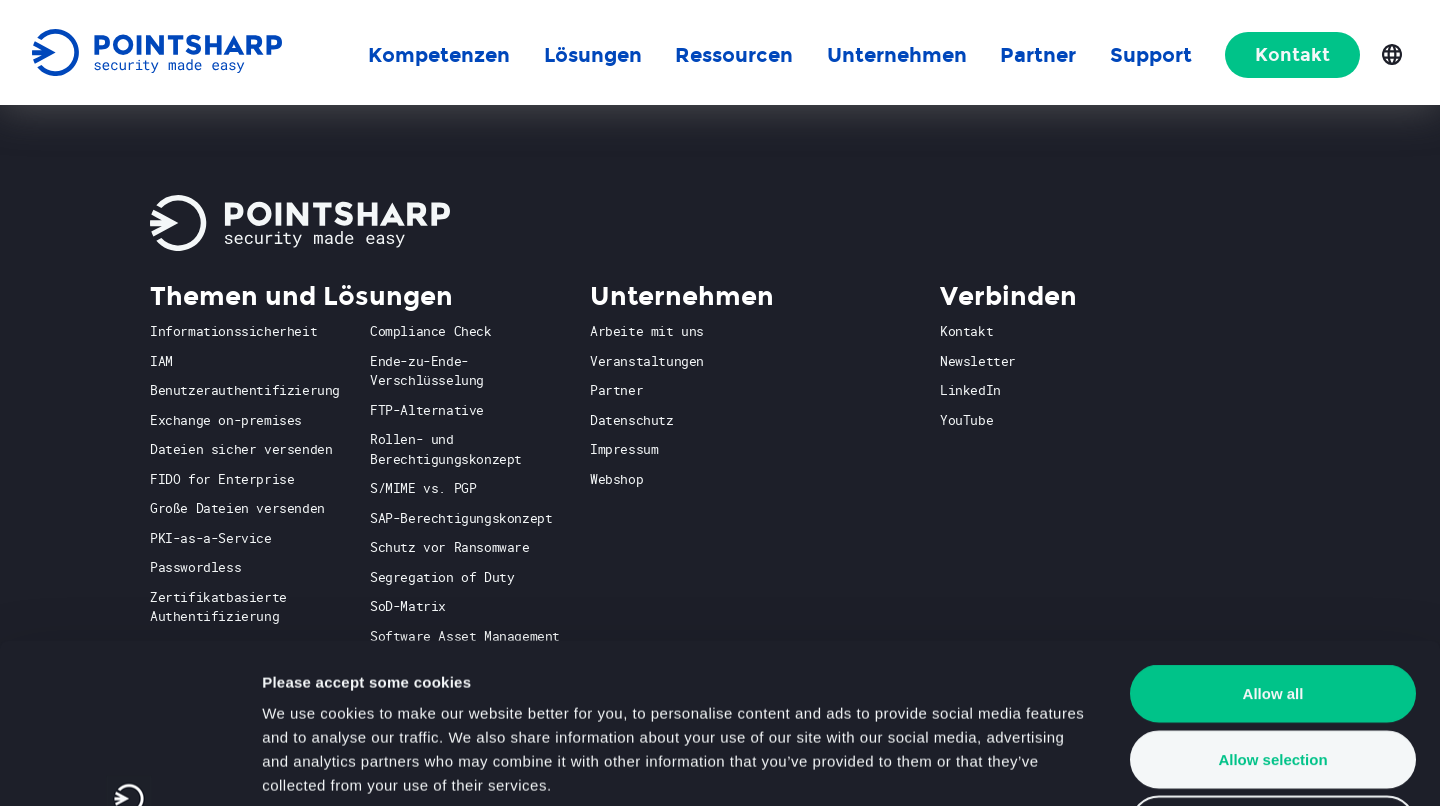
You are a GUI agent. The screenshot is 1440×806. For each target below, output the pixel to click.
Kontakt (1292, 55)
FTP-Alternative (427, 410)
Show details (1049, 766)
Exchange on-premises (226, 420)
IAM (161, 361)
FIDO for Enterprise (222, 479)
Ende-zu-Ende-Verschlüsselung (427, 371)
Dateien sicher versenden (241, 449)
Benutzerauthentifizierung (245, 390)
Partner (616, 390)
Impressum (624, 449)
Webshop (616, 479)
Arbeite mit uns (647, 331)
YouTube (966, 420)
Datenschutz (632, 420)
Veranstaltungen (647, 361)
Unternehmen (897, 55)
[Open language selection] (1392, 53)
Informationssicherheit (233, 331)
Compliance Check (431, 331)
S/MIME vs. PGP (423, 488)
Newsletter (978, 361)
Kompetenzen (439, 55)
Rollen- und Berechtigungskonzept (446, 449)
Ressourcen (734, 55)
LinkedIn (970, 390)
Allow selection (1272, 609)
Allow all (1273, 543)
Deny (1273, 674)
